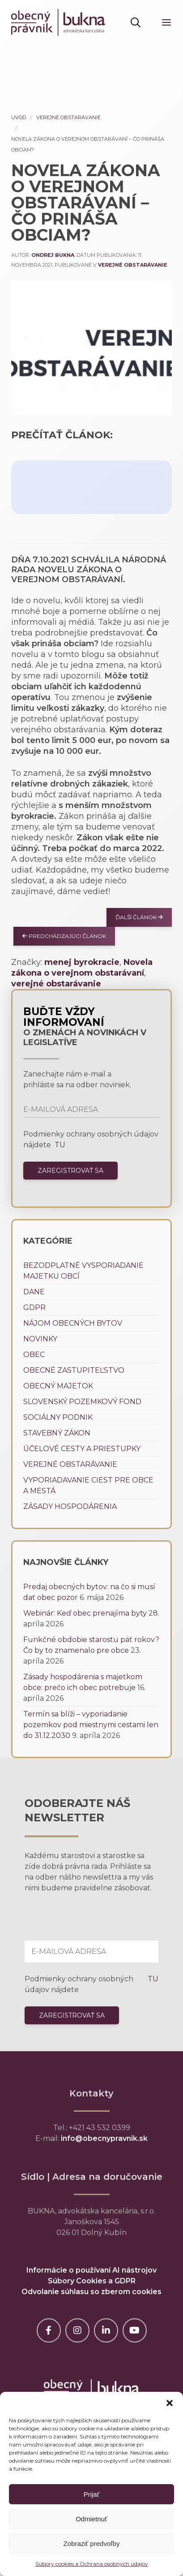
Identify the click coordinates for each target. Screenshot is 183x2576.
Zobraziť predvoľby (92, 2543)
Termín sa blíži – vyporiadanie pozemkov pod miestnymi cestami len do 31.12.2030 (90, 1725)
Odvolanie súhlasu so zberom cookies (91, 2291)
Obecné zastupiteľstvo (73, 1370)
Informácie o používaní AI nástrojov (91, 2270)
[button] (169, 2403)
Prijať (92, 2494)
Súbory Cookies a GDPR (92, 2281)
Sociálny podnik (58, 1417)
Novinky (40, 1339)
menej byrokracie (81, 962)
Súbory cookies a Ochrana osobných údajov (91, 2563)
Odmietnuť (91, 2519)
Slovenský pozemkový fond (82, 1401)
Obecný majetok (58, 1386)
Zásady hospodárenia (70, 1506)
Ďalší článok (139, 917)
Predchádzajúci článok (64, 936)
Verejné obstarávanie (68, 117)
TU (59, 1145)
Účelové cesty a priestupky (81, 1448)
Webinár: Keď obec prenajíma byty (85, 1613)
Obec (34, 1354)
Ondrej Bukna (52, 255)
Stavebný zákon (56, 1433)
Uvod (18, 117)
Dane (34, 1292)
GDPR (34, 1307)
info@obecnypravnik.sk (104, 2138)
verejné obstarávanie (56, 984)
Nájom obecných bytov (72, 1323)
